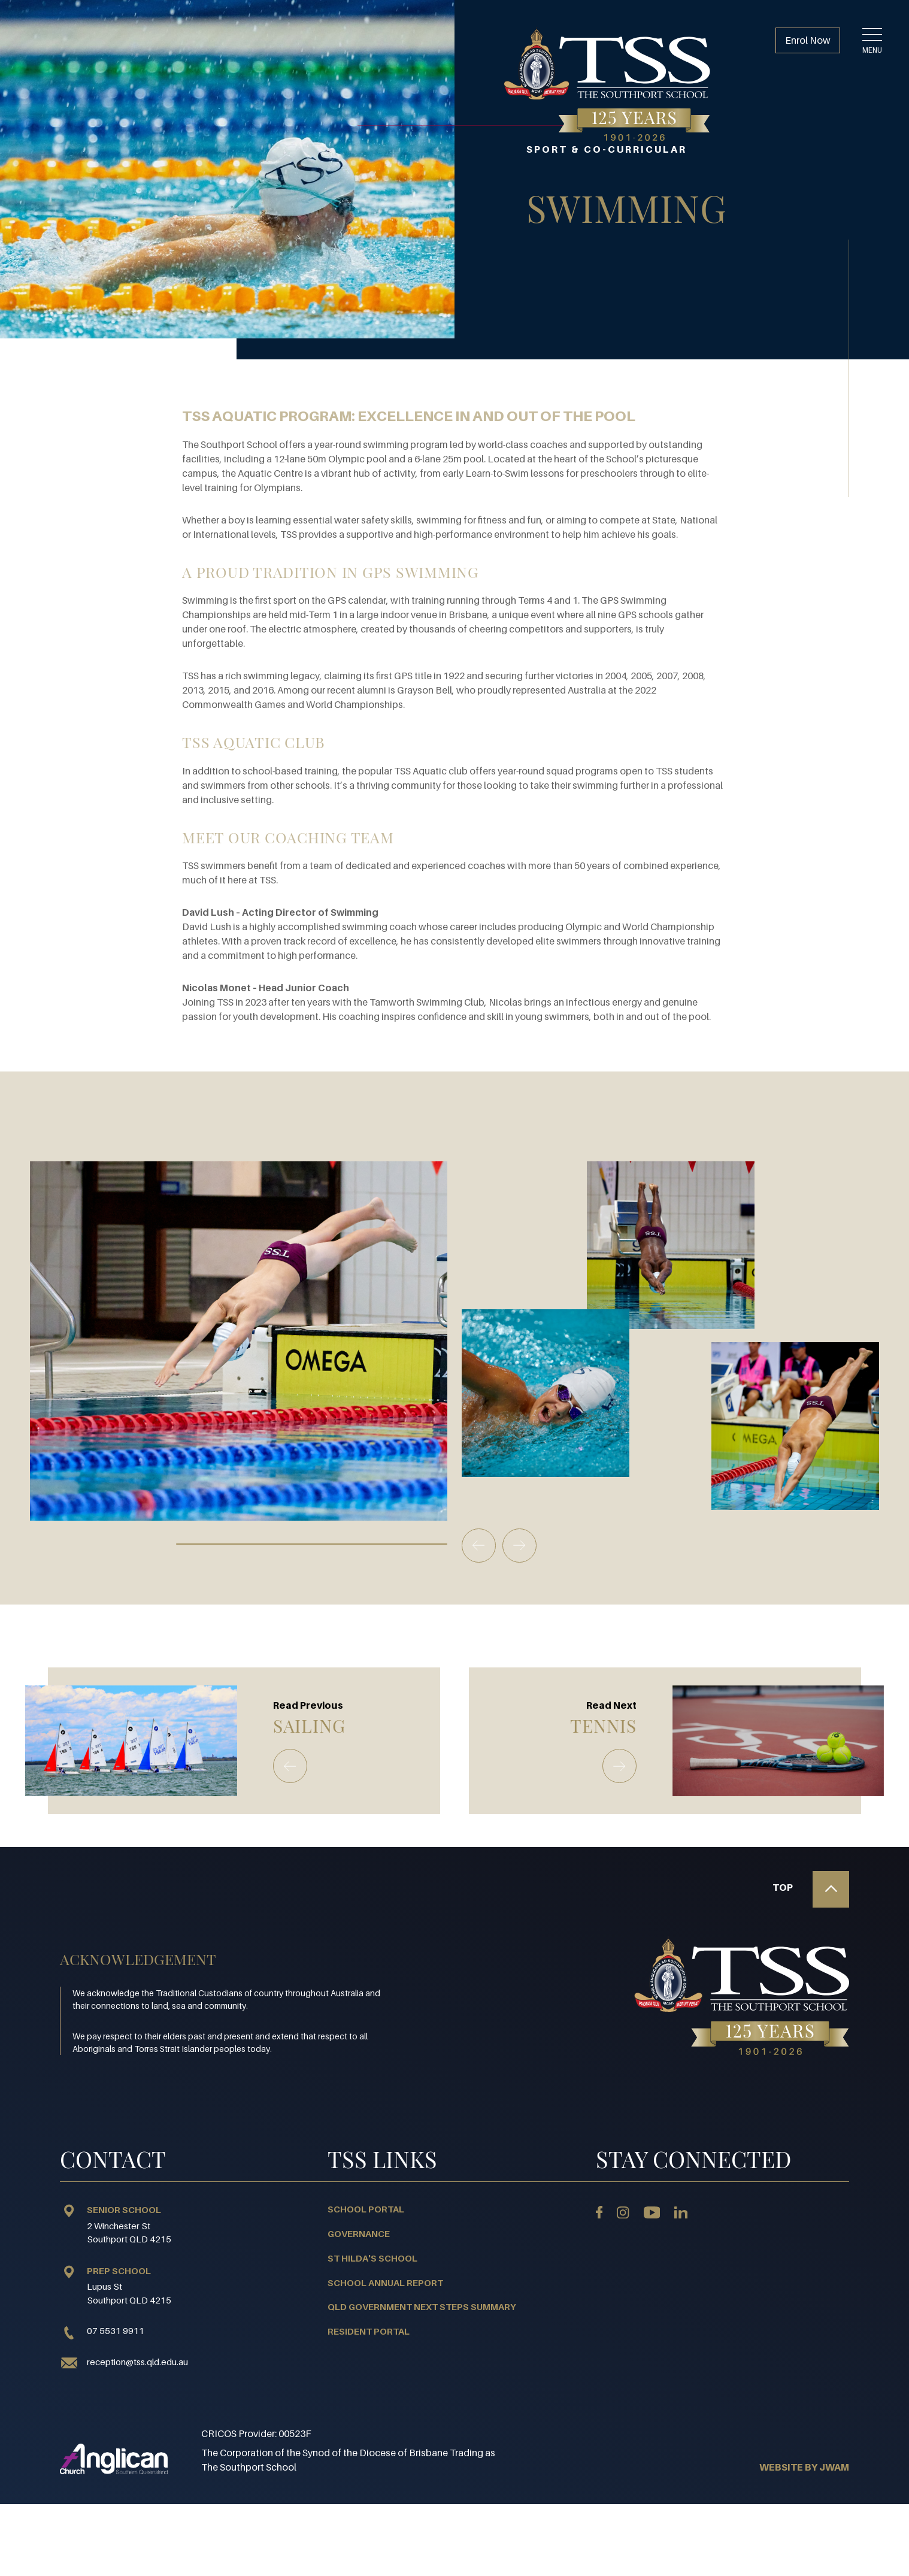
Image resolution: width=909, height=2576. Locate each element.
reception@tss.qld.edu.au (137, 2361)
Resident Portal (369, 2331)
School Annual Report (385, 2282)
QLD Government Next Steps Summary (422, 2306)
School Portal (366, 2208)
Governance (359, 2233)
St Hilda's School (372, 2258)
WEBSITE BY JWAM (804, 2467)
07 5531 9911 (102, 2331)
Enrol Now (808, 40)
